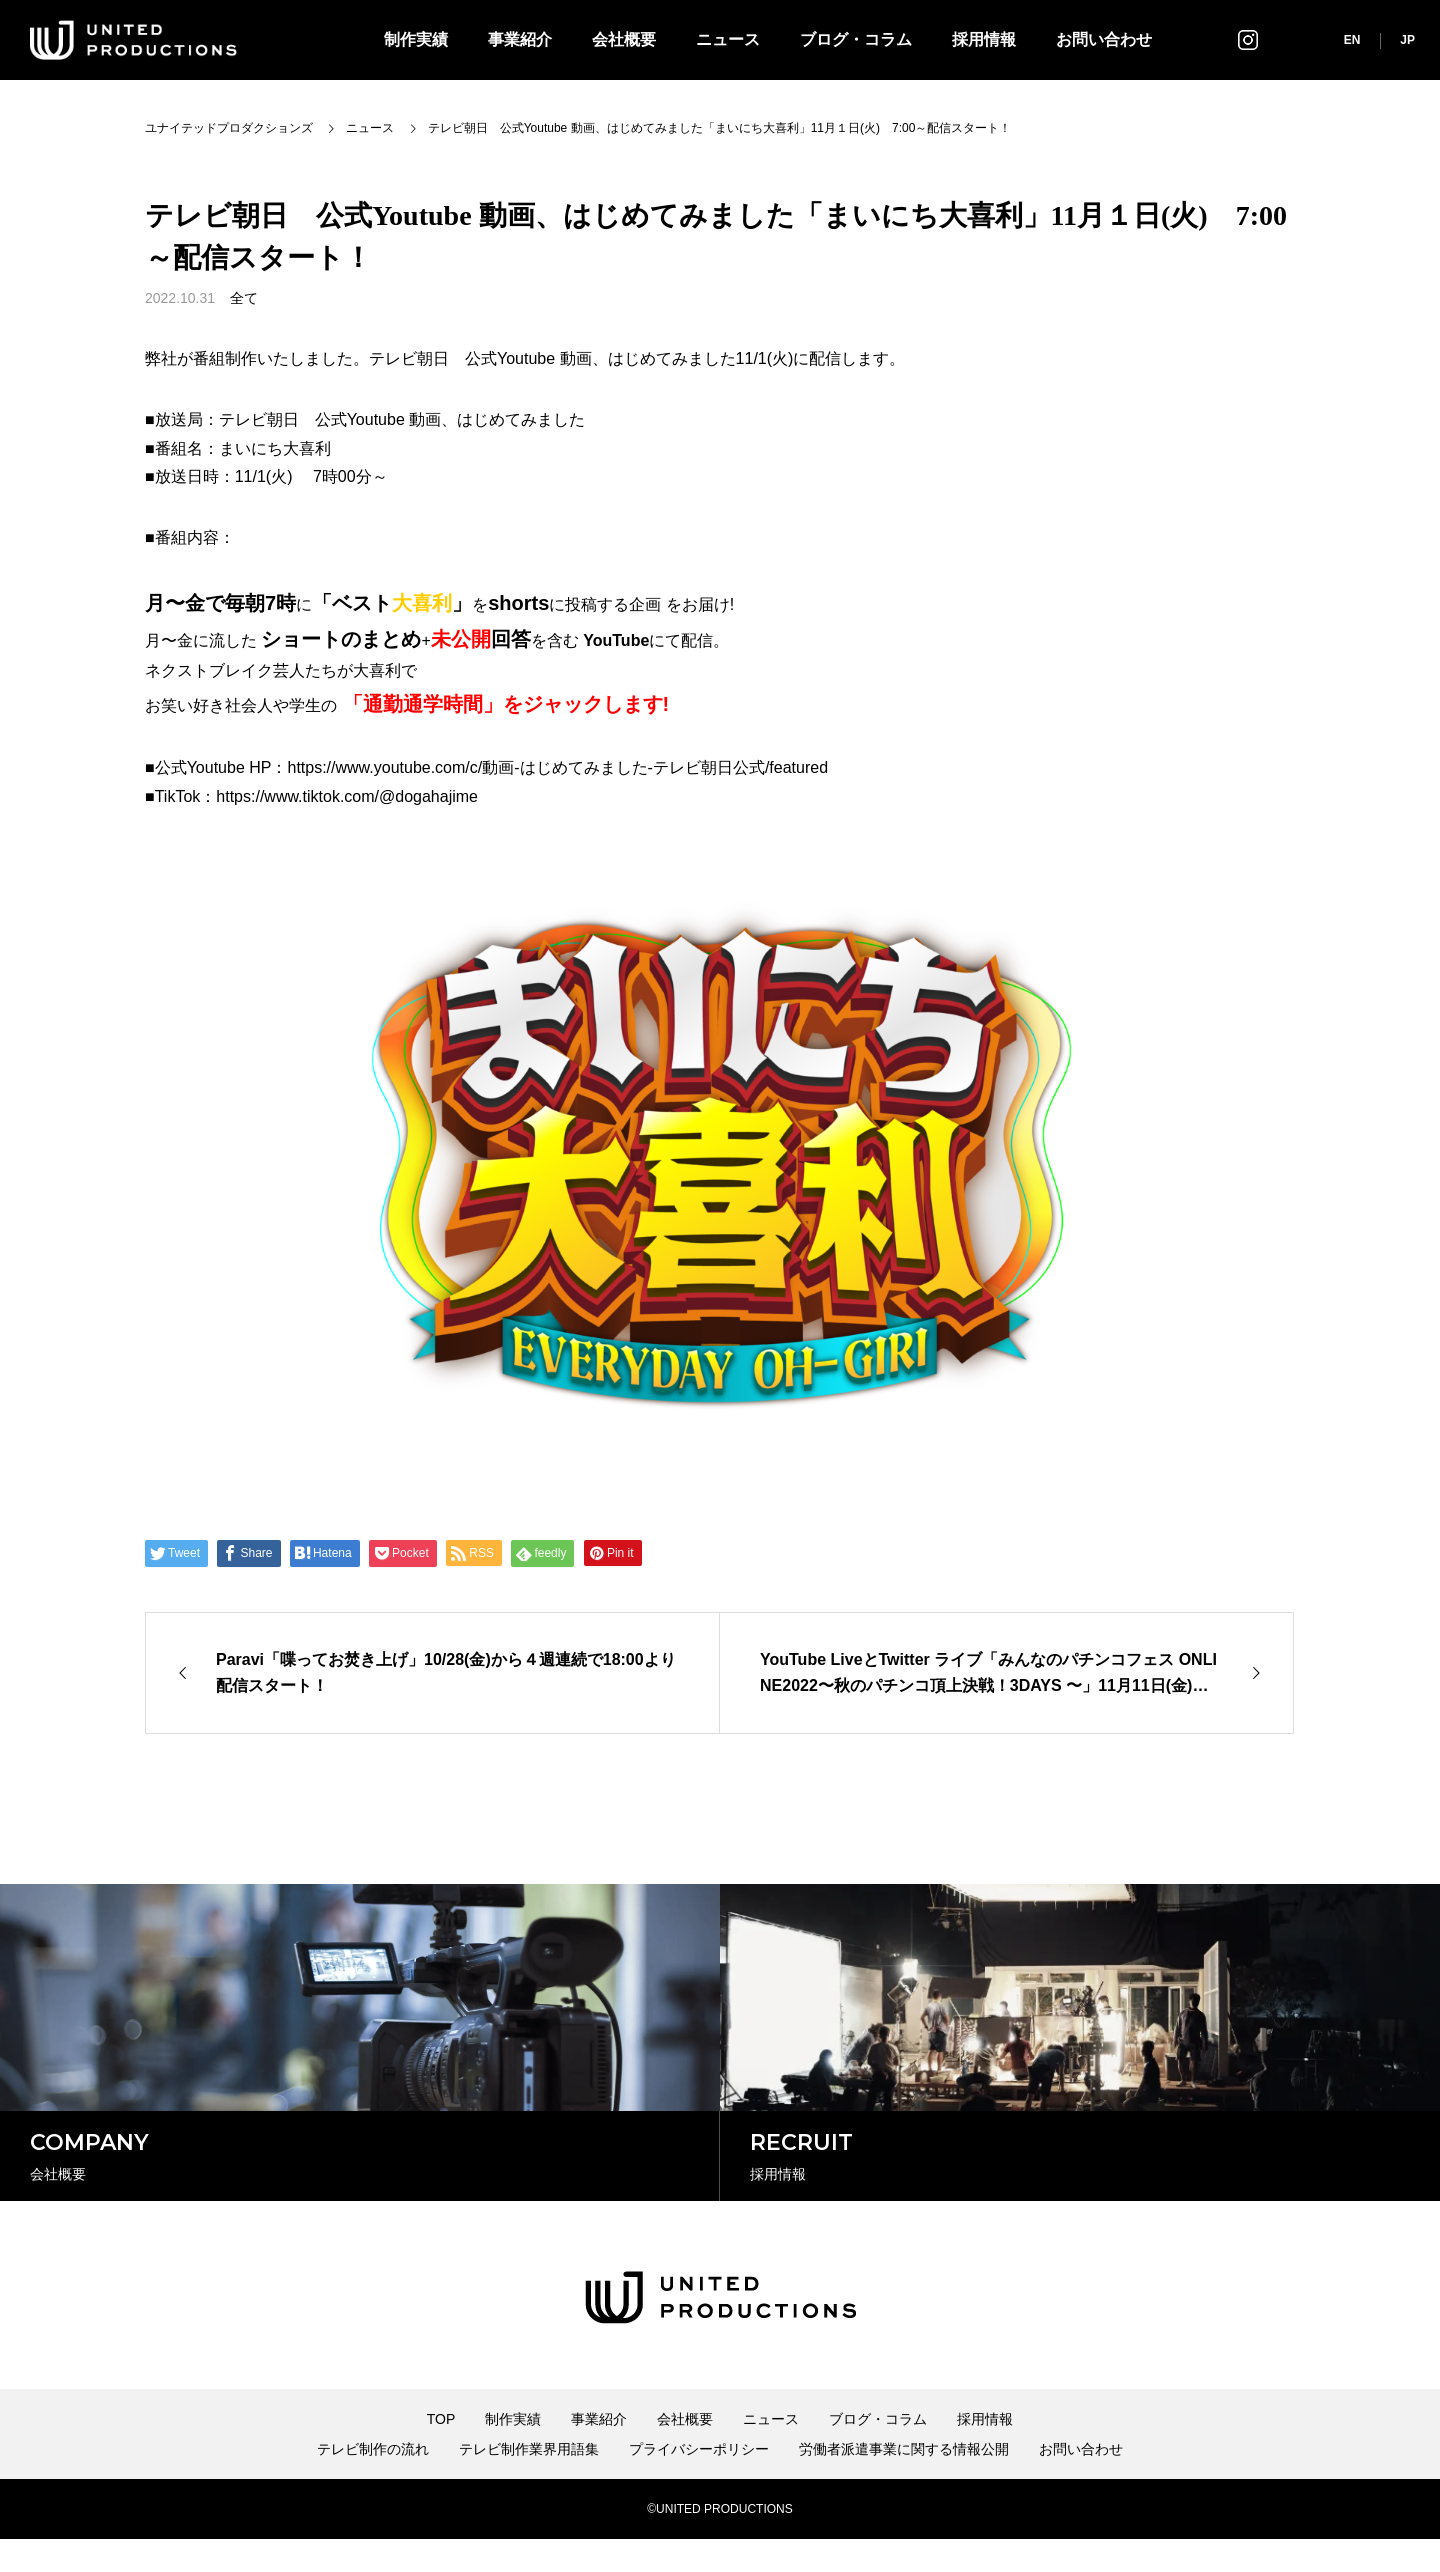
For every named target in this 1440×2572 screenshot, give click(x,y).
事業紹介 (520, 39)
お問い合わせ (1104, 39)
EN (1352, 40)
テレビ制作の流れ (373, 2482)
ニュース (728, 39)
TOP (441, 2452)
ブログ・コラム (856, 39)
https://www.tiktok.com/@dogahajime (347, 796)
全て (244, 298)
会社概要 (624, 39)
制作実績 (416, 39)
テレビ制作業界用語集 (529, 2482)
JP (1407, 40)
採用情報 (984, 39)
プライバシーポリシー (699, 2482)
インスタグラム (1248, 39)
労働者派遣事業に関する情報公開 (904, 2482)
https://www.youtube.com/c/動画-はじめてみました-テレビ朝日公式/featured (557, 767)
